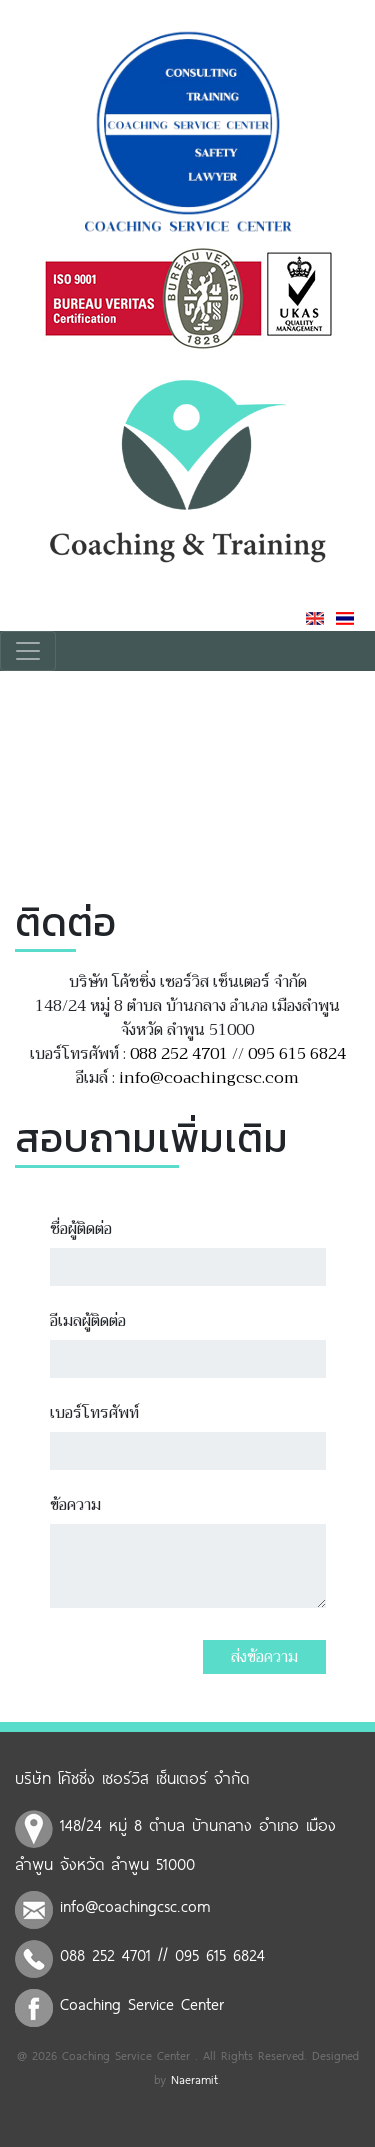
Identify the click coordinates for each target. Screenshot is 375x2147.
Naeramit (194, 2079)
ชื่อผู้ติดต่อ (81, 1229)
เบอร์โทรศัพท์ (94, 1413)
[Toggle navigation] (28, 651)
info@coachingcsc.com (209, 1078)
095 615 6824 (297, 1054)
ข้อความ (75, 1505)
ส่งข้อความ (264, 1657)
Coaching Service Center (142, 2003)
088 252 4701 (179, 1054)
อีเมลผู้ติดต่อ (88, 1321)
